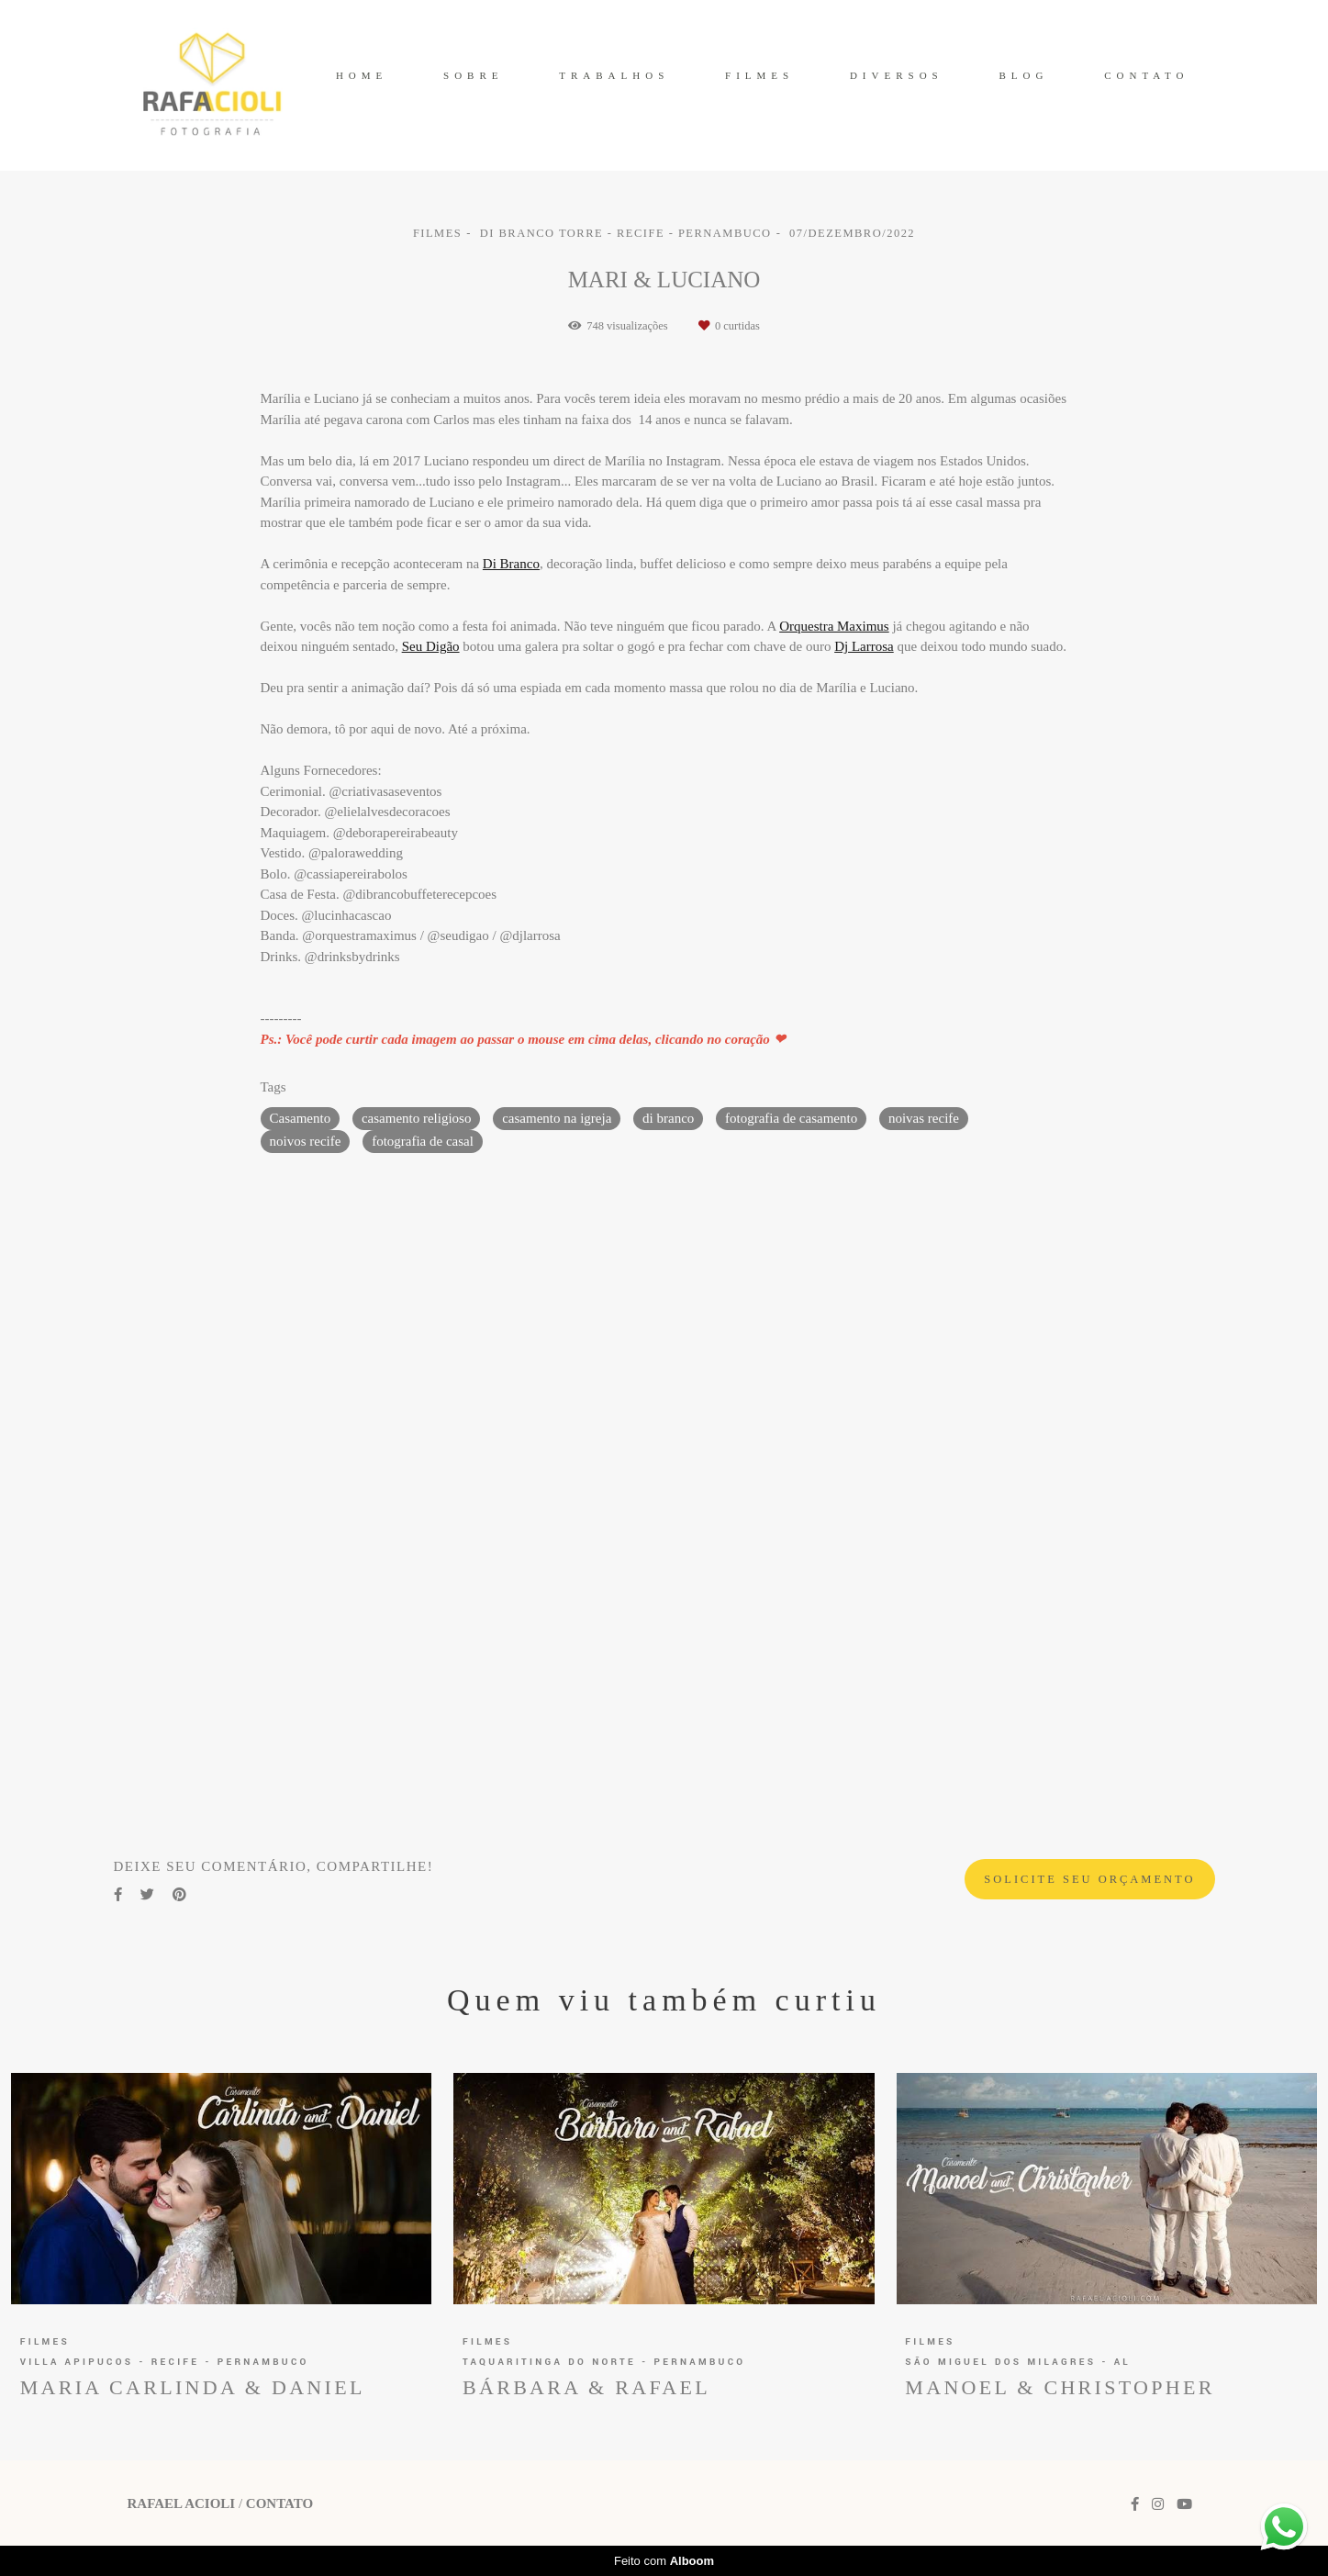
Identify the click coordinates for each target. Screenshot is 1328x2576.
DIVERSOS (896, 75)
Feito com (664, 2561)
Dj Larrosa (864, 647)
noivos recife (305, 1141)
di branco (668, 1118)
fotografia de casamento (791, 1118)
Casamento (300, 1118)
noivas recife (923, 1118)
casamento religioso (417, 1118)
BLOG (1023, 75)
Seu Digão (431, 647)
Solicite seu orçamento (1089, 1879)
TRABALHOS (614, 75)
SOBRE (473, 75)
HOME (361, 75)
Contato (279, 2504)
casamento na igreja (556, 1118)
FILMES (759, 75)
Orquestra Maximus (834, 626)
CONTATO (1146, 75)
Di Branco (511, 564)
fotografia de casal (423, 1141)
